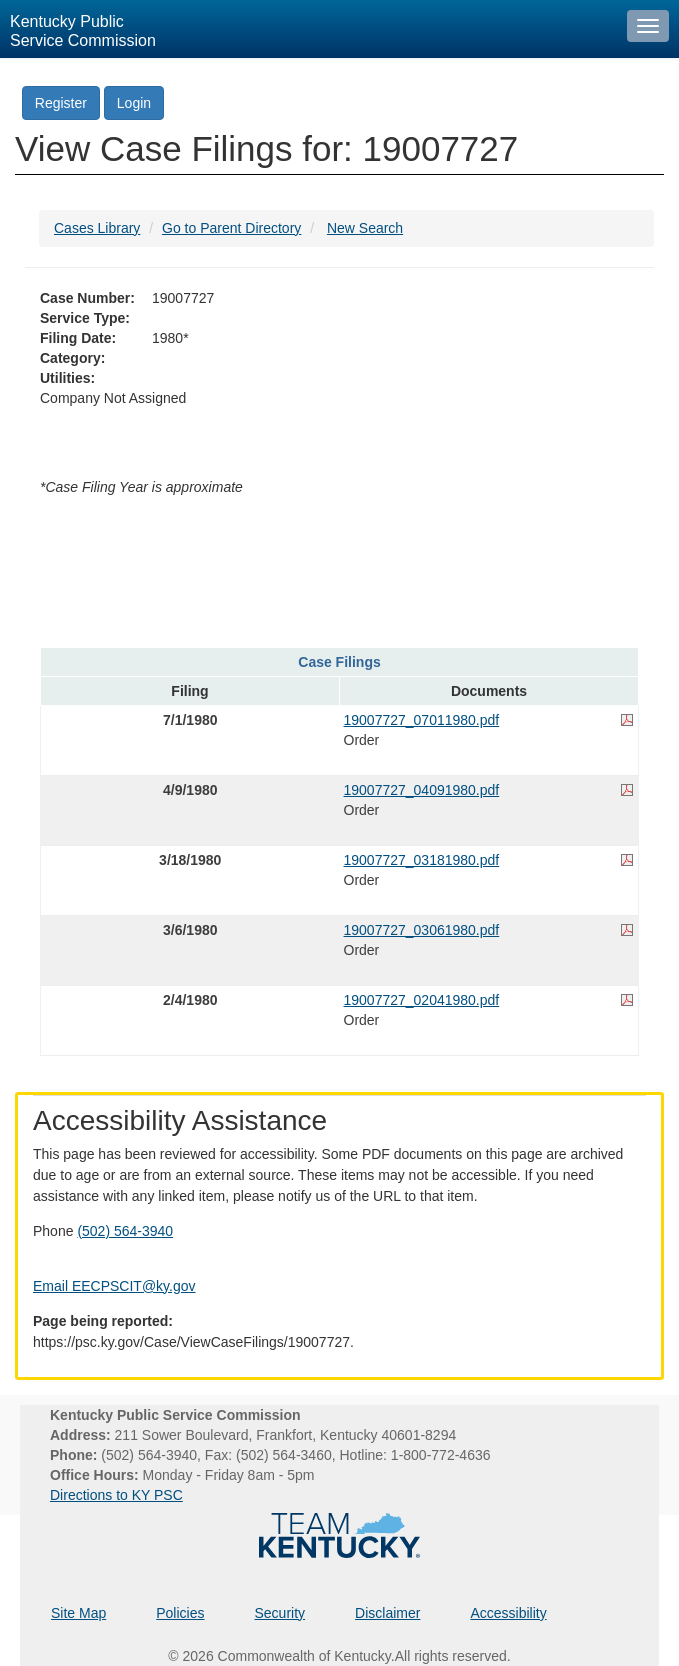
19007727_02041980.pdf (422, 1000)
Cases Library (97, 228)
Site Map (78, 1613)
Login (134, 103)
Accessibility (508, 1613)
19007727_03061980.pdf (422, 930)
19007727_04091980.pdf (422, 790)
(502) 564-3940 (125, 1231)
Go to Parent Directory (231, 228)
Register (61, 103)
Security (280, 1613)
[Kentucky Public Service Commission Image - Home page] (308, 29)
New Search (365, 228)
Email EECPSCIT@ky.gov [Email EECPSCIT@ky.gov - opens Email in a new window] (114, 1286)
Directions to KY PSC (116, 1495)
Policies (180, 1613)
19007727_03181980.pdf (422, 860)
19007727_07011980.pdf (422, 720)
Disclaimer (387, 1613)
